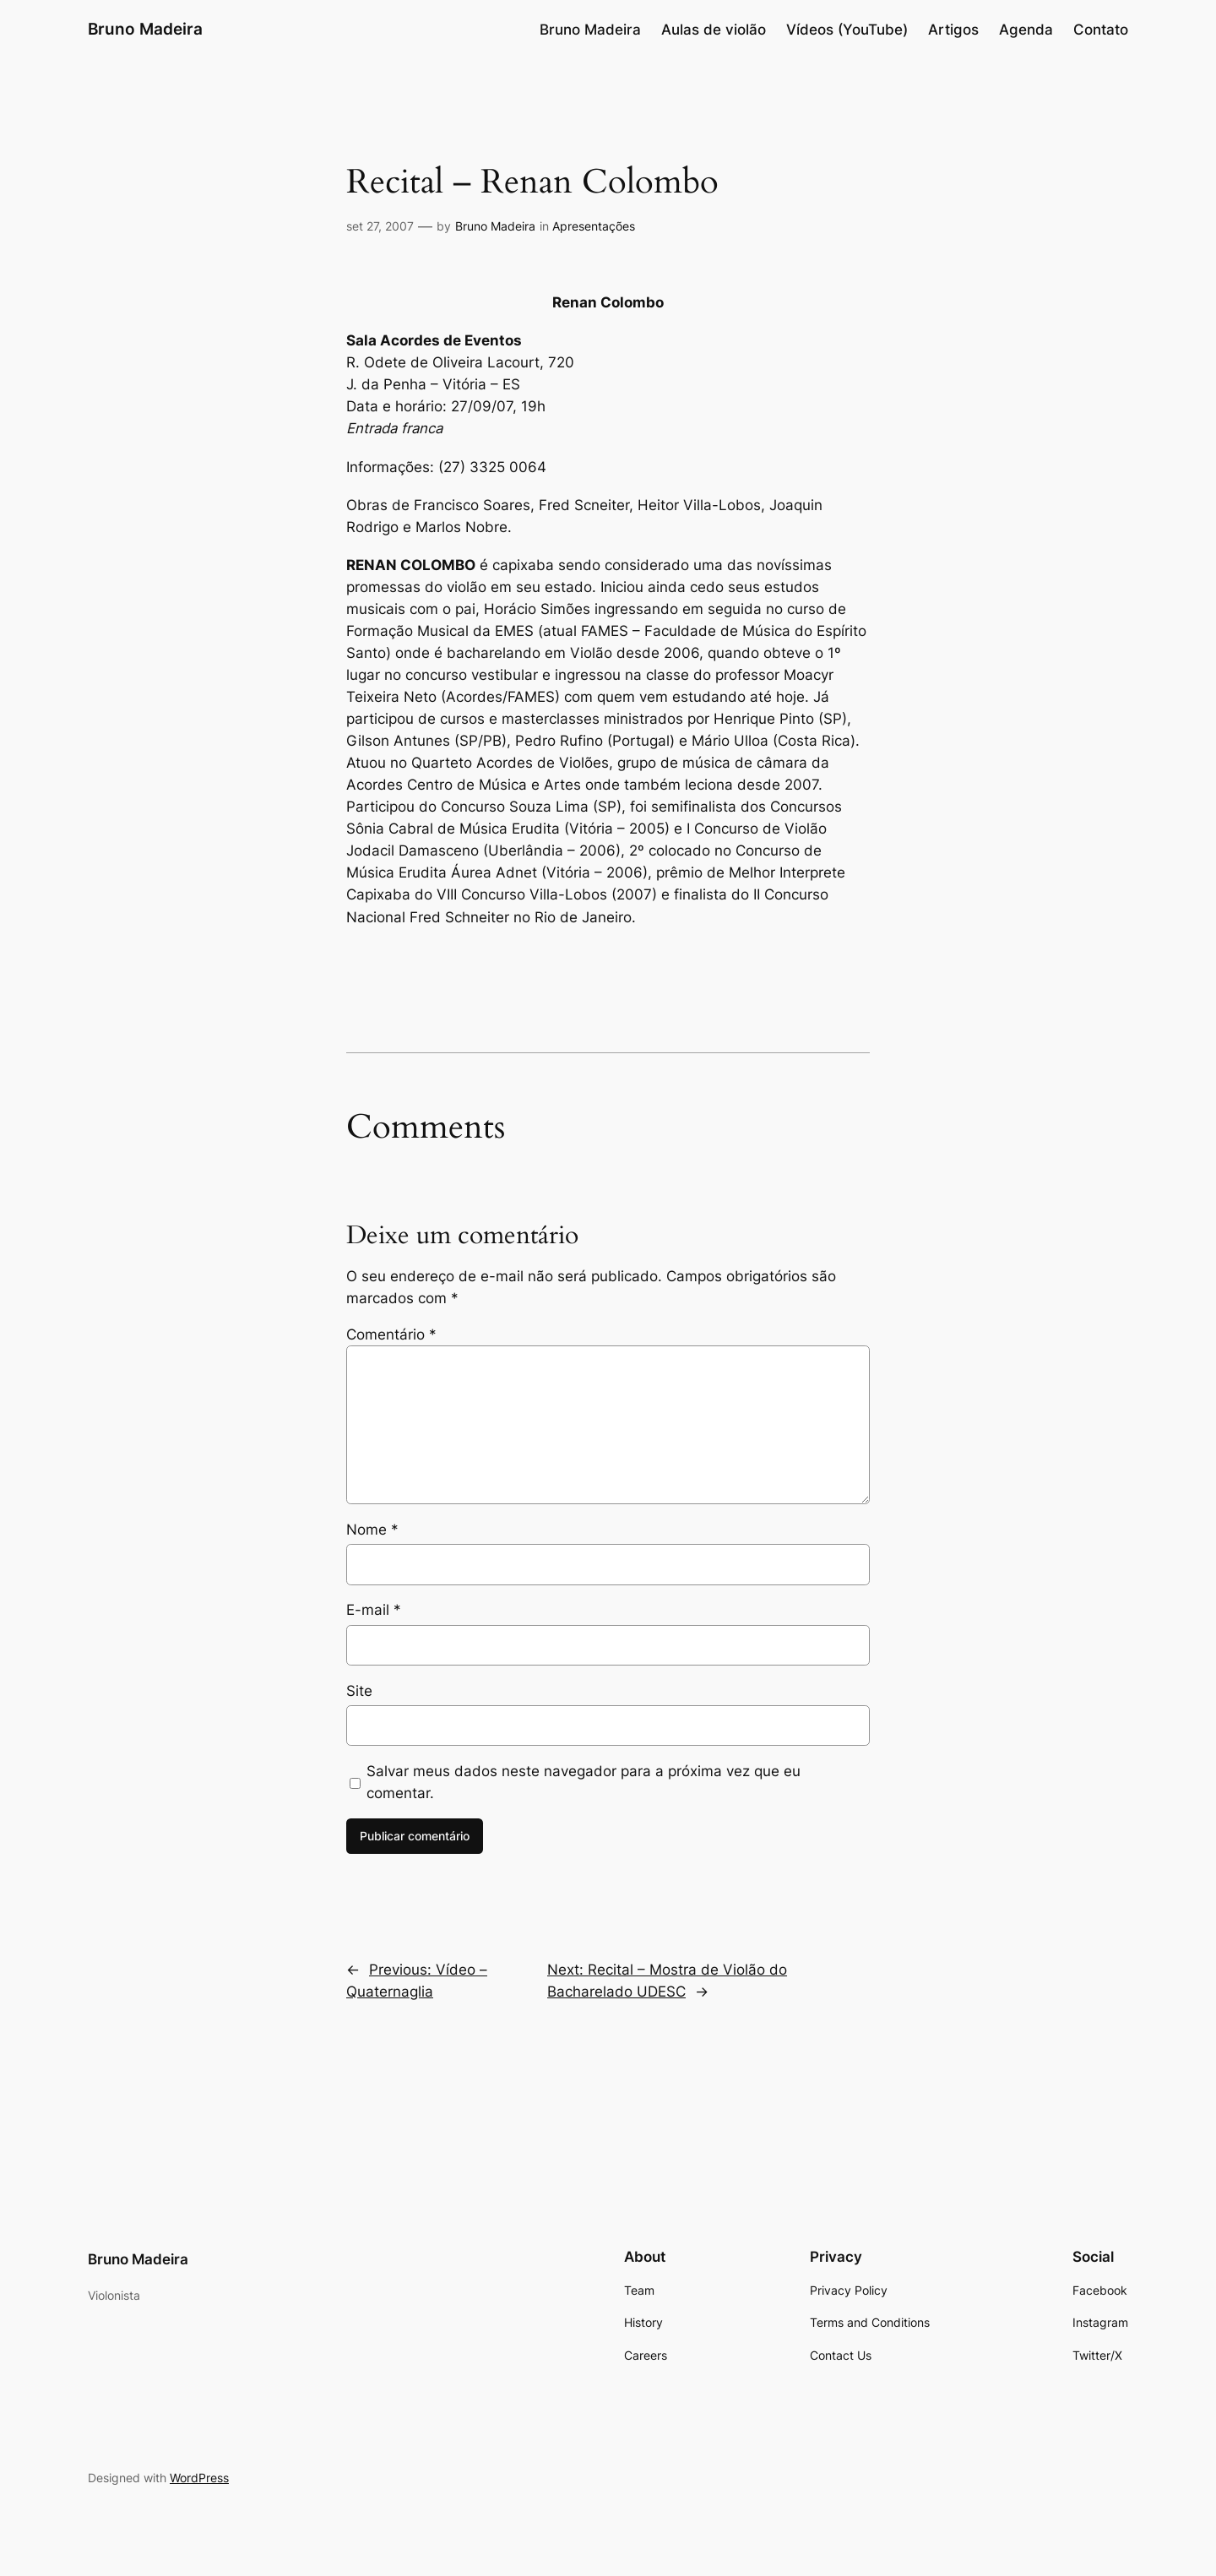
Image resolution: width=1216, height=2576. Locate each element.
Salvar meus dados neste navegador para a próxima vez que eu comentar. (583, 1782)
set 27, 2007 (380, 226)
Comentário (391, 1334)
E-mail (373, 1609)
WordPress (199, 2477)
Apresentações (593, 226)
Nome (372, 1529)
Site (359, 1690)
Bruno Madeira (145, 29)
